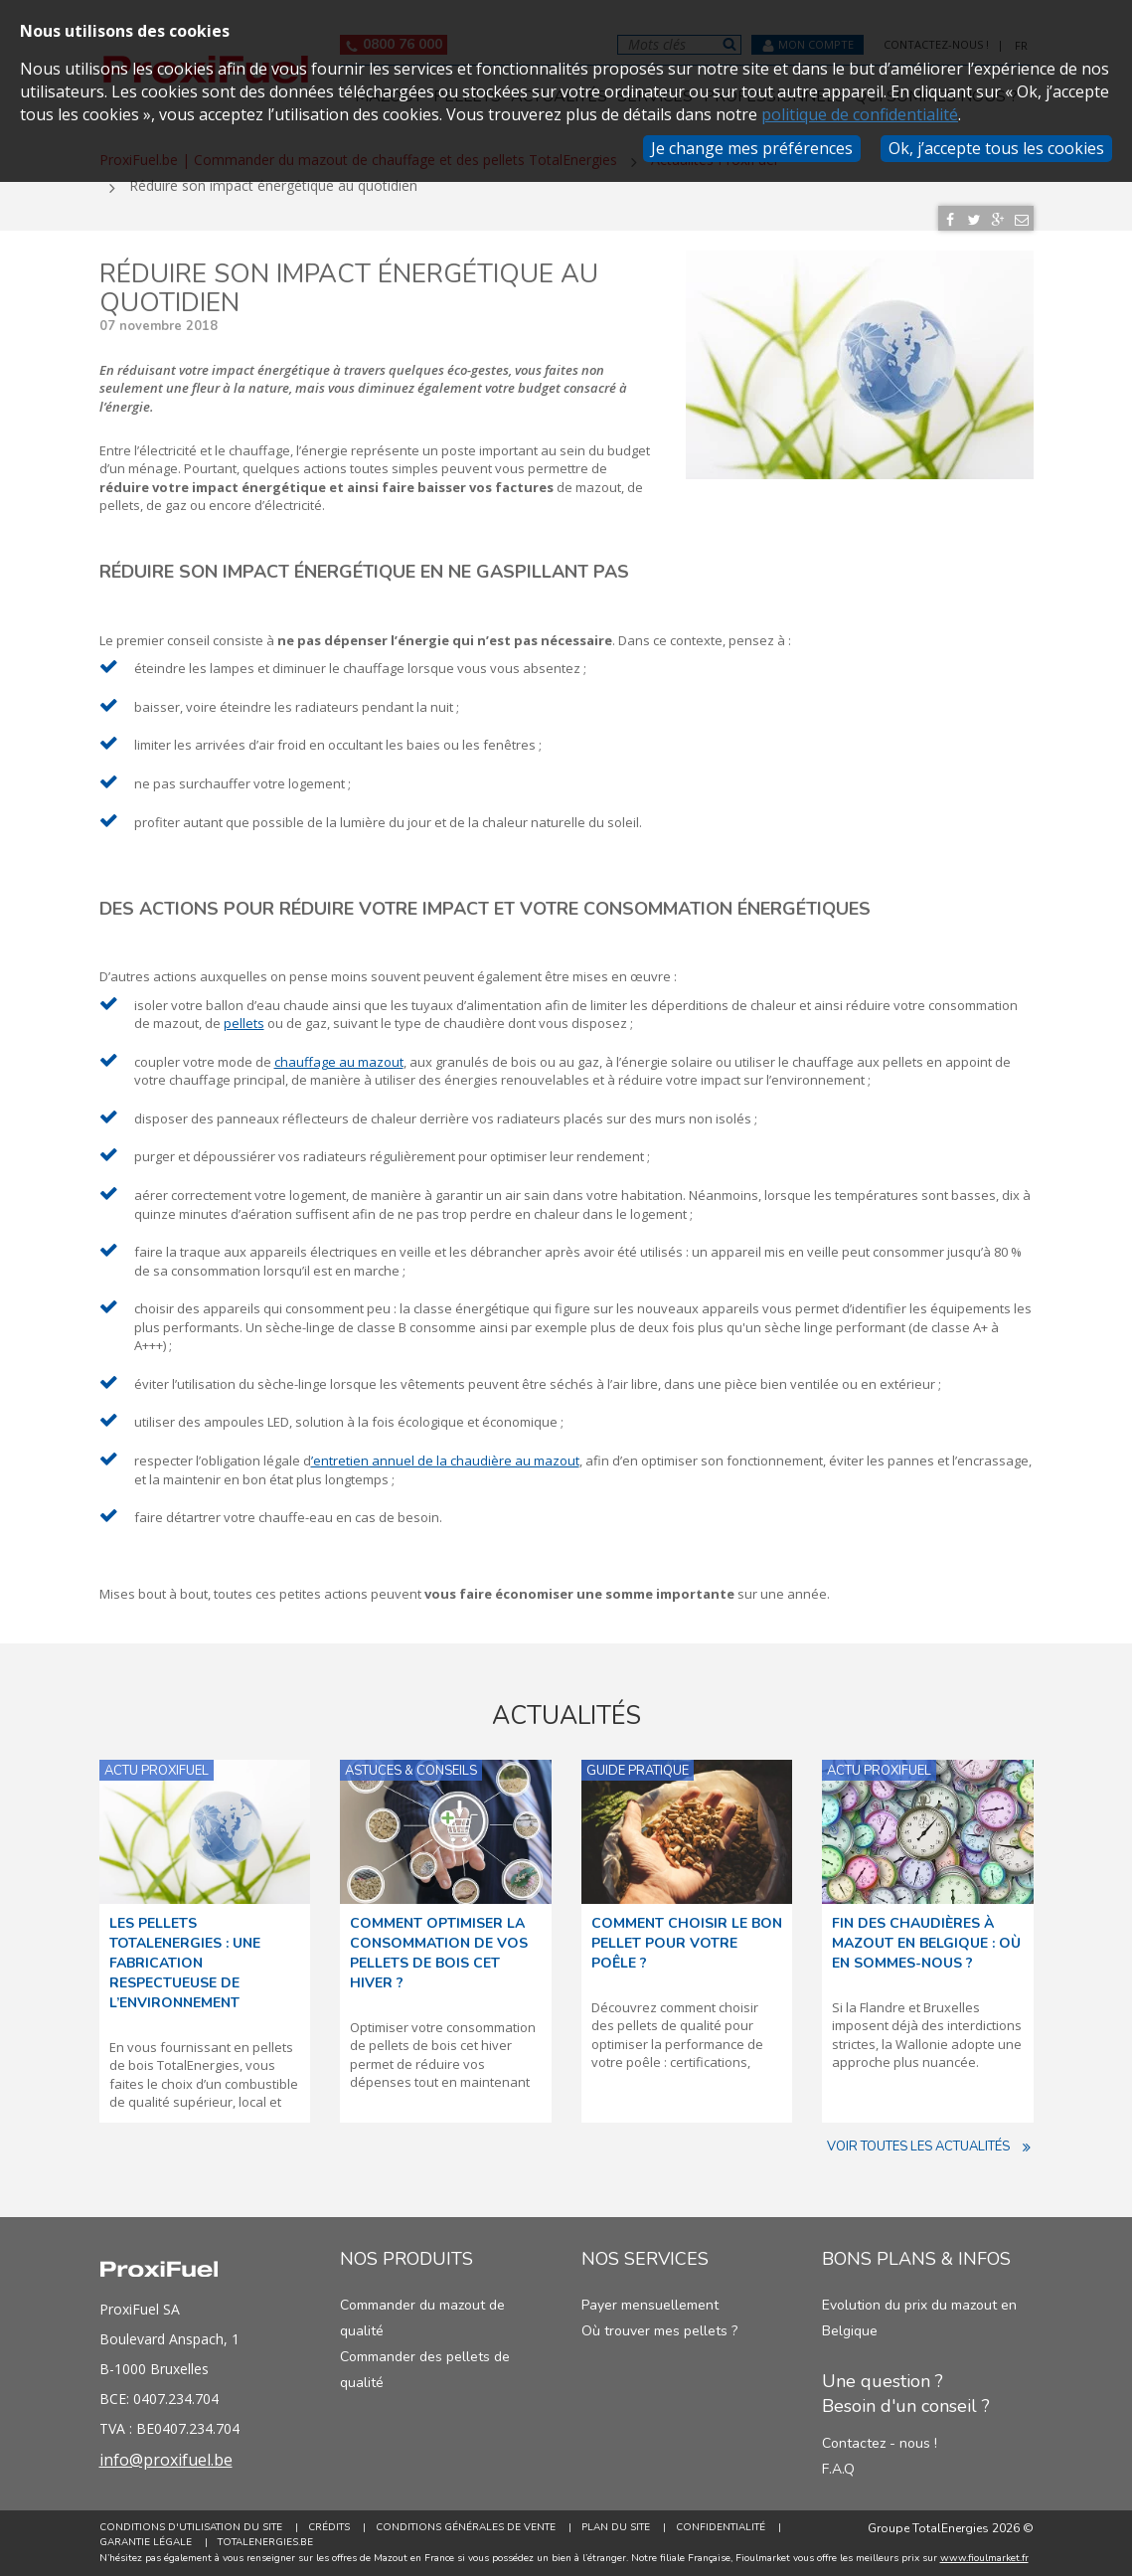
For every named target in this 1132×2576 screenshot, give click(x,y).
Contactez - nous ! (879, 2443)
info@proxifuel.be (166, 2460)
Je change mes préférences (752, 148)
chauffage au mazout (339, 1062)
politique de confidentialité (859, 114)
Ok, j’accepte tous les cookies (996, 148)
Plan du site (615, 2527)
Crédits (329, 2527)
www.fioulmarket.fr (984, 2558)
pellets (244, 1023)
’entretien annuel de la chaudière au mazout (445, 1460)
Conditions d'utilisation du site (190, 2527)
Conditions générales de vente (466, 2527)
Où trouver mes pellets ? (659, 2330)
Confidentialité (720, 2527)
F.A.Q (838, 2469)
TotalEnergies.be (265, 2542)
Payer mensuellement (650, 2305)
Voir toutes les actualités (930, 2146)
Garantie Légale (145, 2542)
